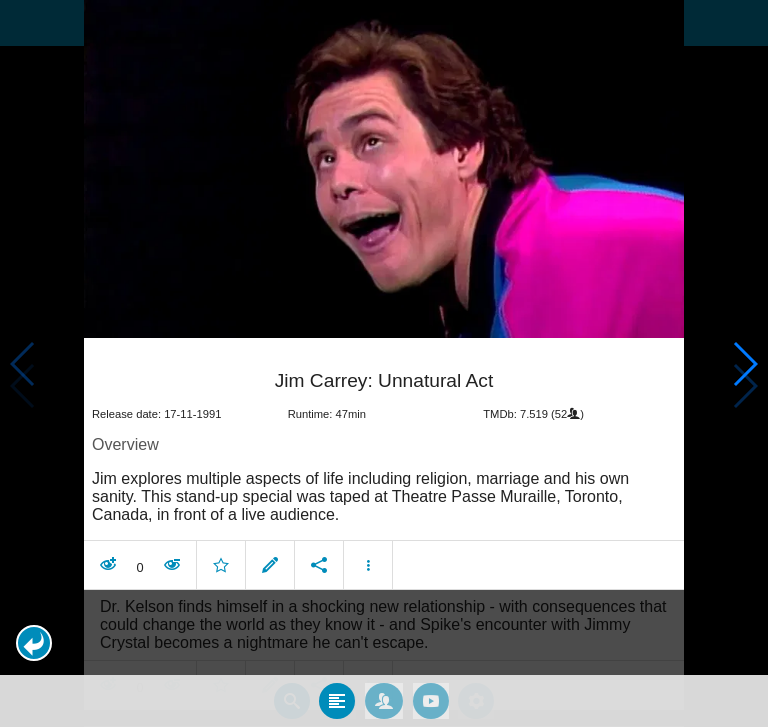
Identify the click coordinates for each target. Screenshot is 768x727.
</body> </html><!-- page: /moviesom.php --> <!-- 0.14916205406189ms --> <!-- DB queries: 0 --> (384, 363)
